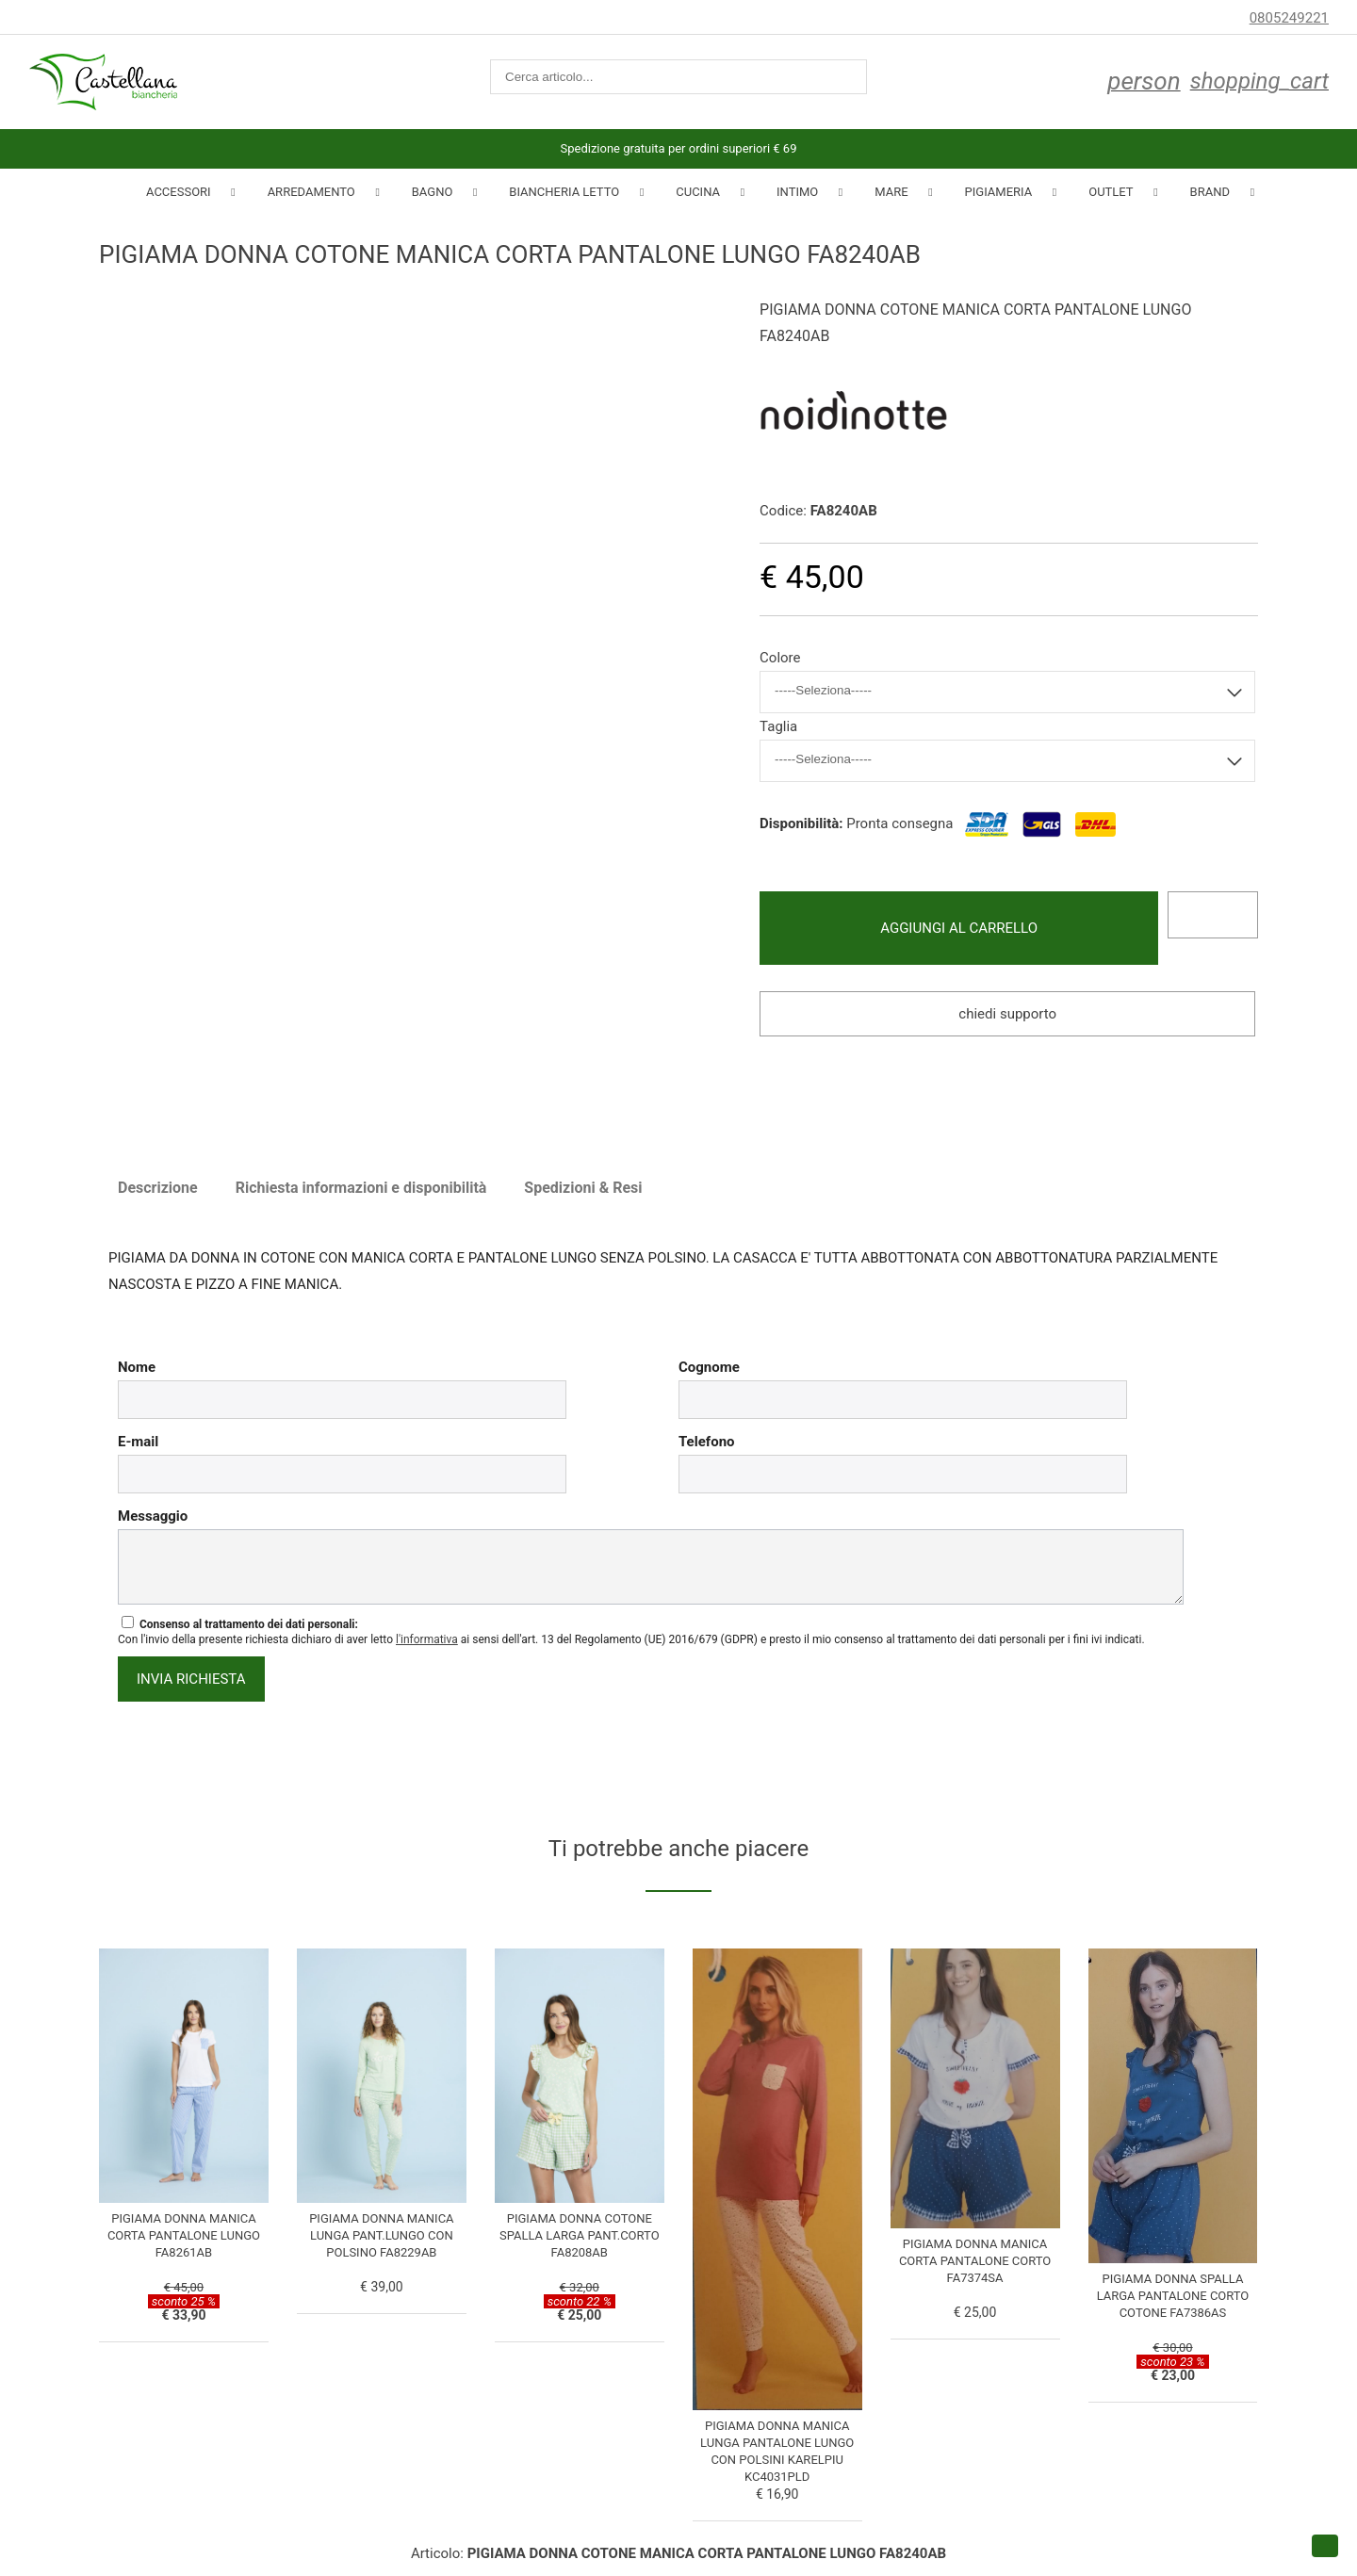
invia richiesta (191, 1679)
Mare (891, 192)
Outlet (1110, 192)
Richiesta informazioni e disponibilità (361, 1188)
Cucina (698, 192)
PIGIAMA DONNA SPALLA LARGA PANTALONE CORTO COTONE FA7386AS (1173, 2296)
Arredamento (311, 192)
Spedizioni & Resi (583, 1188)
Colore (780, 657)
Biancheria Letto (564, 192)
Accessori (178, 192)
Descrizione (158, 1188)
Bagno (432, 192)
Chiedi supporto (1007, 1013)
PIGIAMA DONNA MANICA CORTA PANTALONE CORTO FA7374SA (975, 2261)
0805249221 (1289, 17)
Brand (1210, 192)
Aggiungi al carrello (959, 928)
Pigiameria (999, 192)
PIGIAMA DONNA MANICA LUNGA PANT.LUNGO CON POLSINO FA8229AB (381, 2235)
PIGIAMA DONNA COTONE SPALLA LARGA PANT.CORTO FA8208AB (579, 2235)
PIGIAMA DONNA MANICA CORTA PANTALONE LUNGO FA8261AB (183, 2235)
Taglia (778, 726)
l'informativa (427, 1639)
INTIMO (797, 192)
